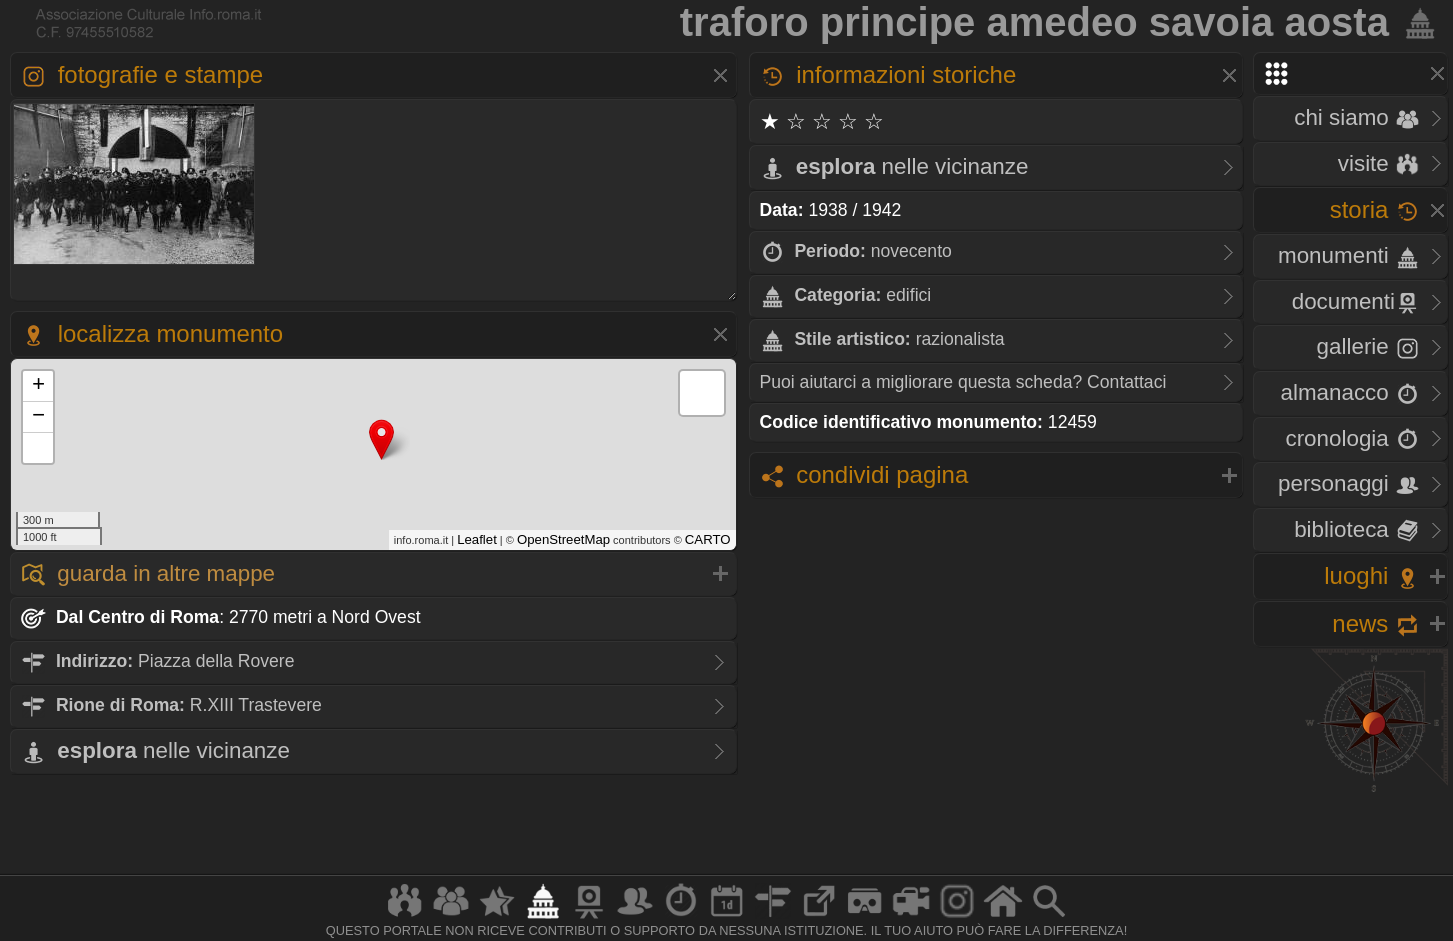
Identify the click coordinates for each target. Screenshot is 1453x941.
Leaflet (477, 539)
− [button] (38, 417)
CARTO (708, 539)
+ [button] (38, 386)
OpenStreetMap (563, 539)
